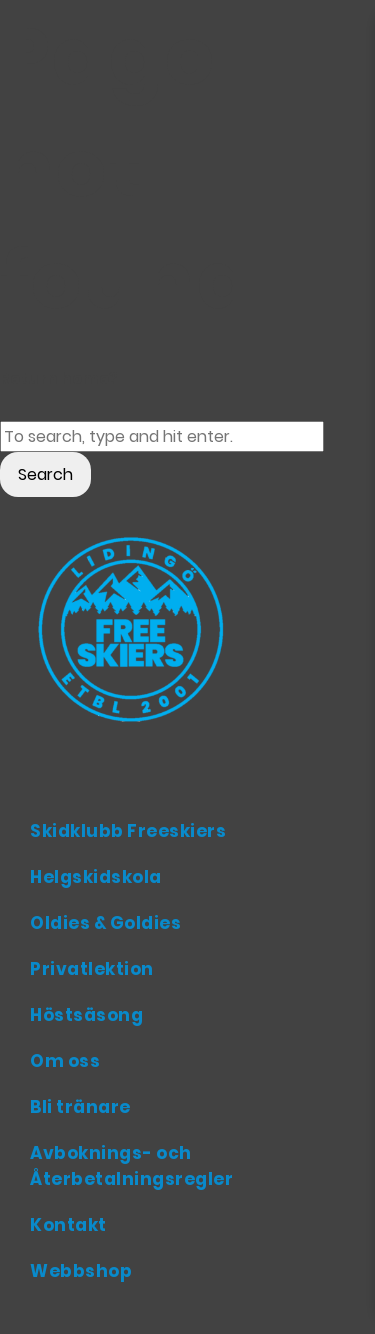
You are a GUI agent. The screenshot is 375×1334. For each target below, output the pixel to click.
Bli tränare (80, 1107)
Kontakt (68, 1225)
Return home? (59, 378)
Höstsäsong (86, 1015)
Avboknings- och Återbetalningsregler (131, 1166)
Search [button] (45, 474)
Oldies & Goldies (105, 923)
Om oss (65, 1061)
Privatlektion (92, 969)
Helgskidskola (96, 877)
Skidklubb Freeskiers (128, 831)
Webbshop (81, 1271)
